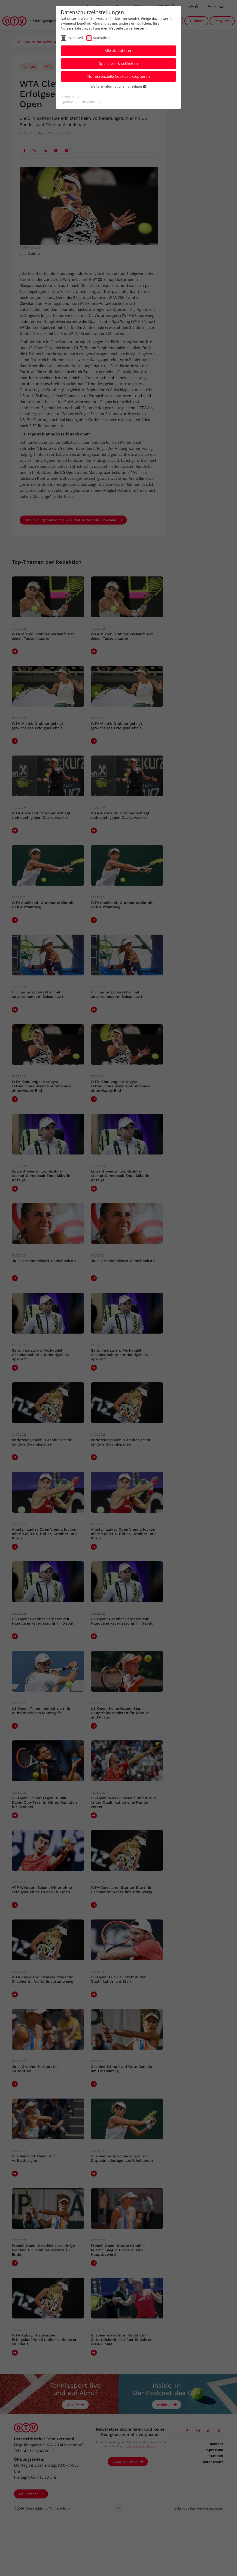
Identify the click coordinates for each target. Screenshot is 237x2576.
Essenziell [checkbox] (75, 38)
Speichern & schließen (118, 63)
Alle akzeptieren (118, 50)
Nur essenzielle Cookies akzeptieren (118, 76)
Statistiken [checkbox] (101, 38)
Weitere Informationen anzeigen (118, 86)
